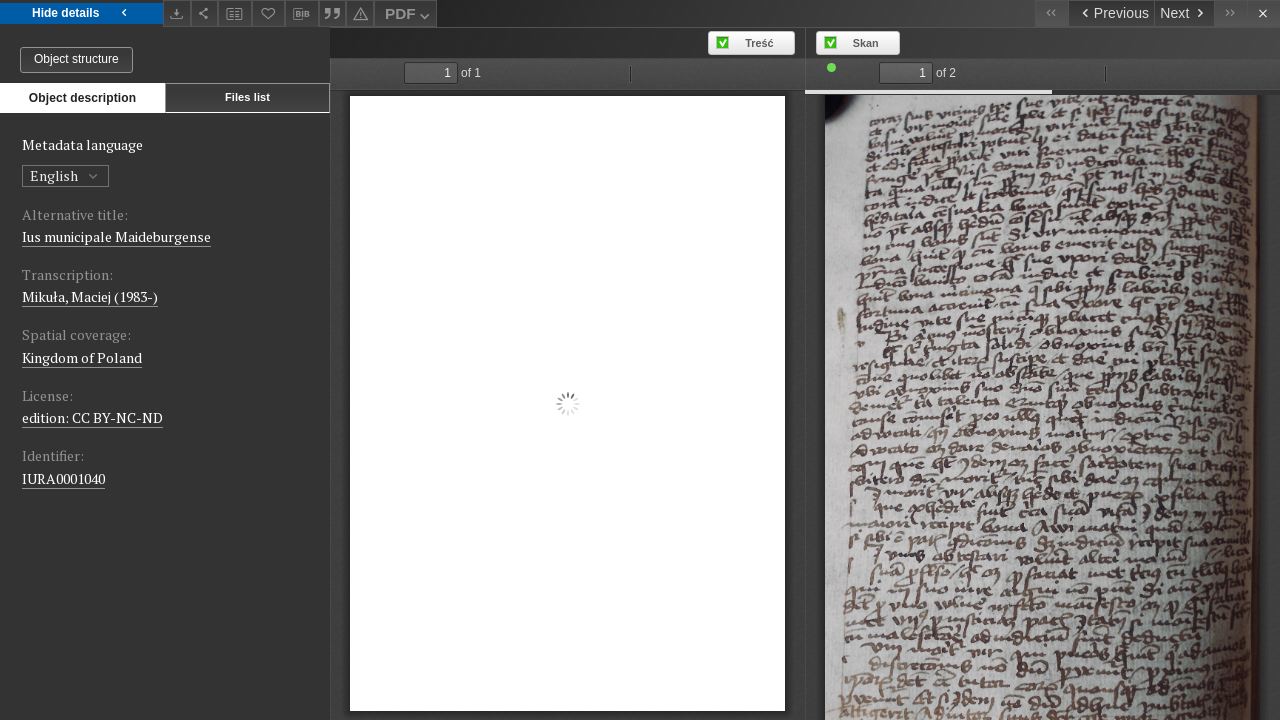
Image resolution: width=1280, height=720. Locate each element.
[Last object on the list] (1230, 13)
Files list (247, 97)
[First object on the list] (1051, 13)
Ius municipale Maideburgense (116, 236)
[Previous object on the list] (1111, 13)
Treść (759, 43)
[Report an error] (360, 13)
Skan (866, 43)
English (65, 175)
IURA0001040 (63, 478)
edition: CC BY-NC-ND (92, 417)
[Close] (1263, 13)
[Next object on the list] (1184, 13)
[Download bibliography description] (302, 14)
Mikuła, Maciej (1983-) (90, 296)
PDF (409, 16)
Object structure (76, 59)
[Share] (205, 13)
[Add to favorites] (269, 13)
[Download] (177, 13)
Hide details (81, 13)
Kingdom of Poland (82, 357)
